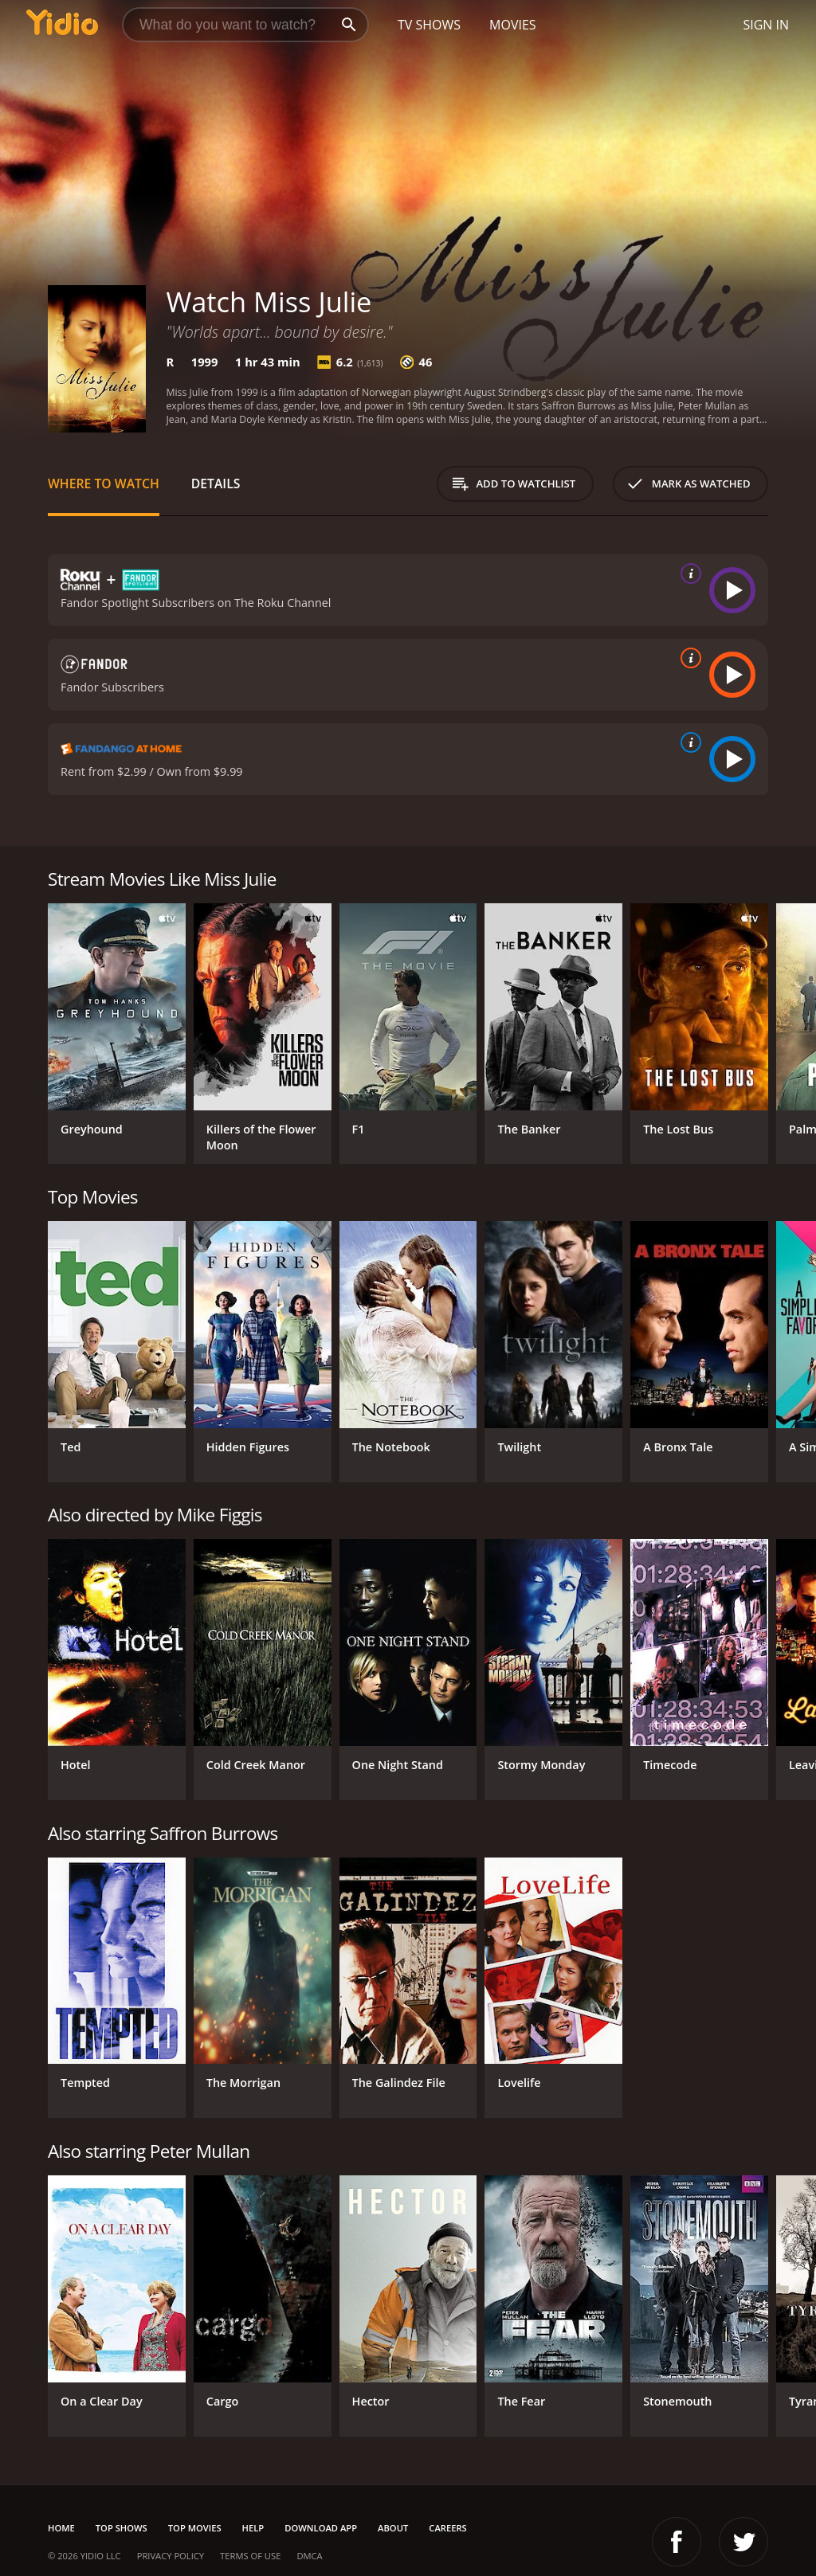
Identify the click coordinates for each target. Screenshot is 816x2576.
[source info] (687, 573)
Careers (447, 2528)
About (393, 2528)
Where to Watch (103, 483)
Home (61, 2528)
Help (253, 2528)
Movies (512, 24)
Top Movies (195, 2528)
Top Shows (121, 2528)
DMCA (309, 2556)
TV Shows (429, 24)
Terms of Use (250, 2556)
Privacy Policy (170, 2556)
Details (216, 483)
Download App (320, 2528)
